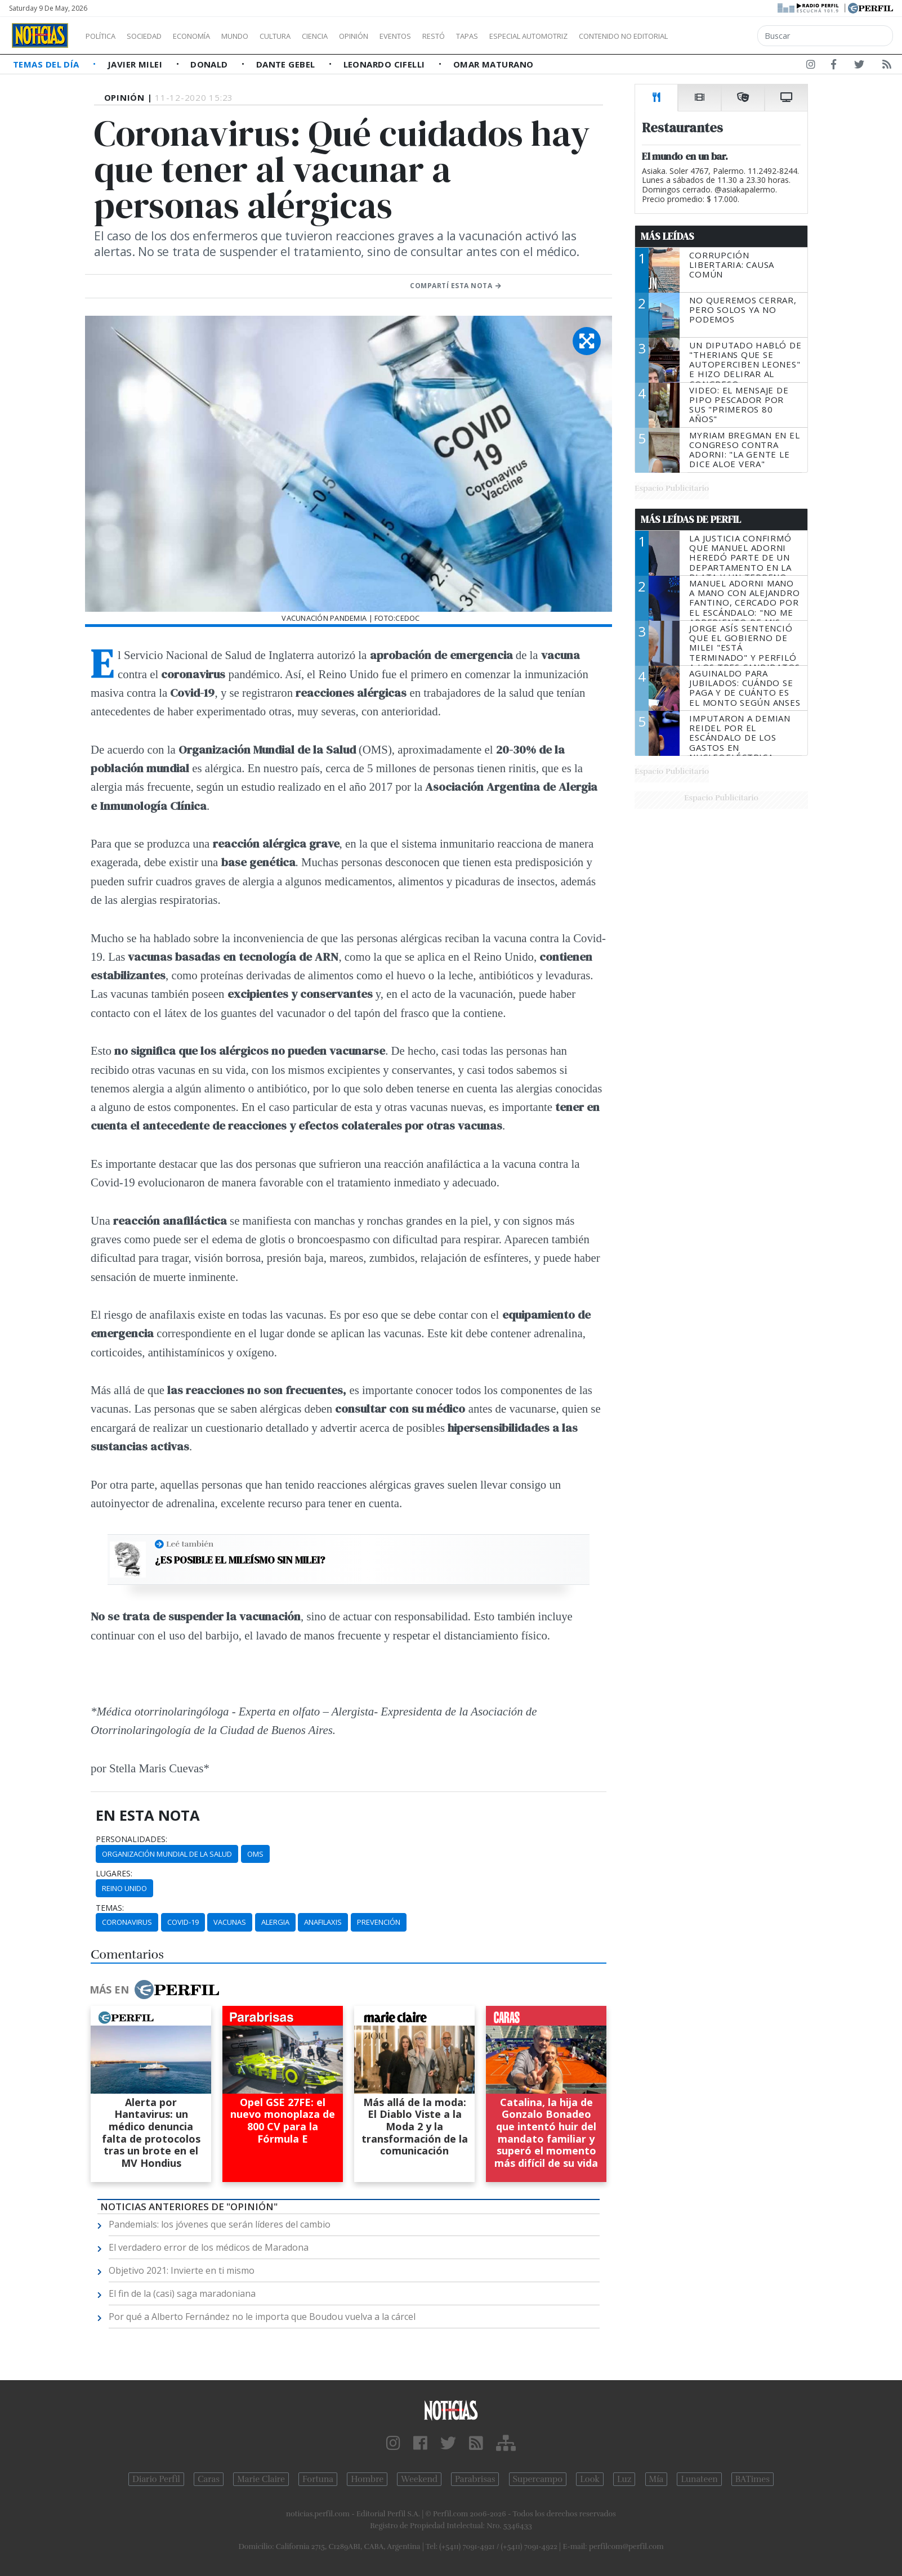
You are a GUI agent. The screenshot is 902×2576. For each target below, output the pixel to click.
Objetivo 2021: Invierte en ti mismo (181, 2270)
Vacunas (229, 1922)
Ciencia (354, 36)
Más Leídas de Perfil (691, 519)
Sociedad (156, 36)
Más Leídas (667, 236)
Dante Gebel (287, 64)
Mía (656, 2479)
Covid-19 (183, 1922)
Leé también (189, 1544)
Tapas (531, 36)
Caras (209, 2479)
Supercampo (538, 2479)
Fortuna (317, 2479)
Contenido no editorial (719, 36)
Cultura (307, 36)
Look (590, 2479)
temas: (110, 1908)
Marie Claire (261, 2479)
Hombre (367, 2479)
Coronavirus (127, 1922)
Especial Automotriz (603, 36)
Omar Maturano (493, 64)
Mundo (260, 36)
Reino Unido (124, 1888)
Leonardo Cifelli (385, 64)
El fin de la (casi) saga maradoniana (182, 2293)
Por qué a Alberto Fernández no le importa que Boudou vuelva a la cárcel (262, 2316)
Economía (210, 36)
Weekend (419, 2479)
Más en (154, 1989)
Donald (210, 64)
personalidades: (131, 1839)
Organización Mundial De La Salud (167, 1854)
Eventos (449, 36)
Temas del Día (47, 64)
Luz (624, 2479)
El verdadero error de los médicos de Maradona (209, 2247)
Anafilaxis (323, 1922)
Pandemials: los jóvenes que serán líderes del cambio (220, 2224)
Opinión (399, 36)
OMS (255, 1854)
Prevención (378, 1922)
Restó (493, 36)
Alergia (275, 1922)
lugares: (114, 1874)
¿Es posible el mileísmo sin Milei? (240, 1560)
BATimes (752, 2479)
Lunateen (699, 2479)
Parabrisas (475, 2479)
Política (105, 36)
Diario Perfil (156, 2479)
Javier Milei (136, 64)
